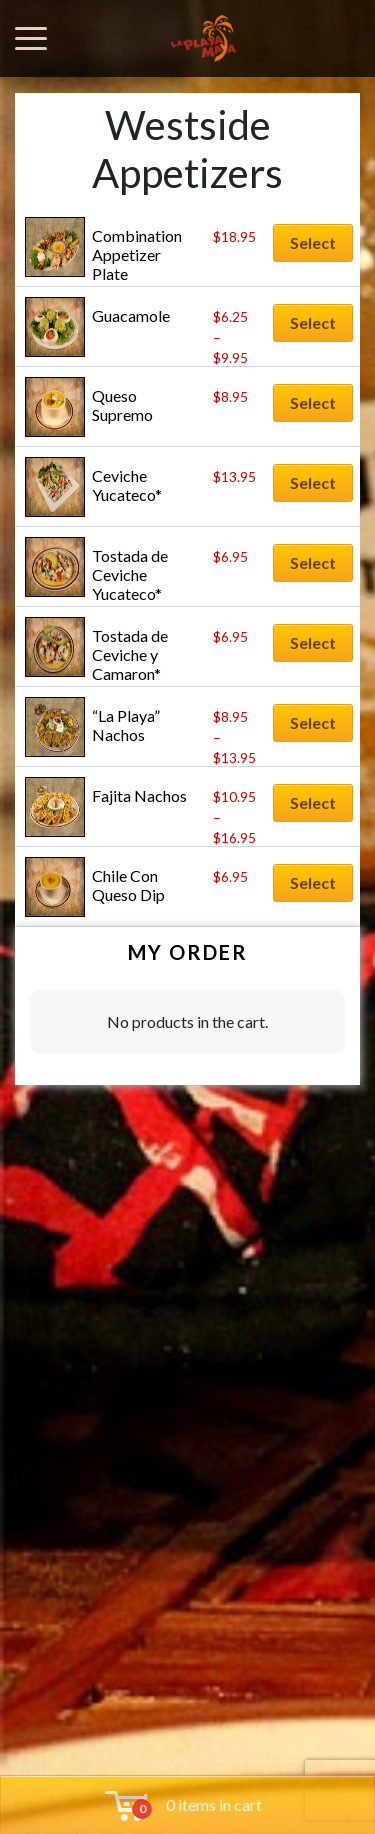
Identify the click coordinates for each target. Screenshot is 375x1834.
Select (313, 242)
